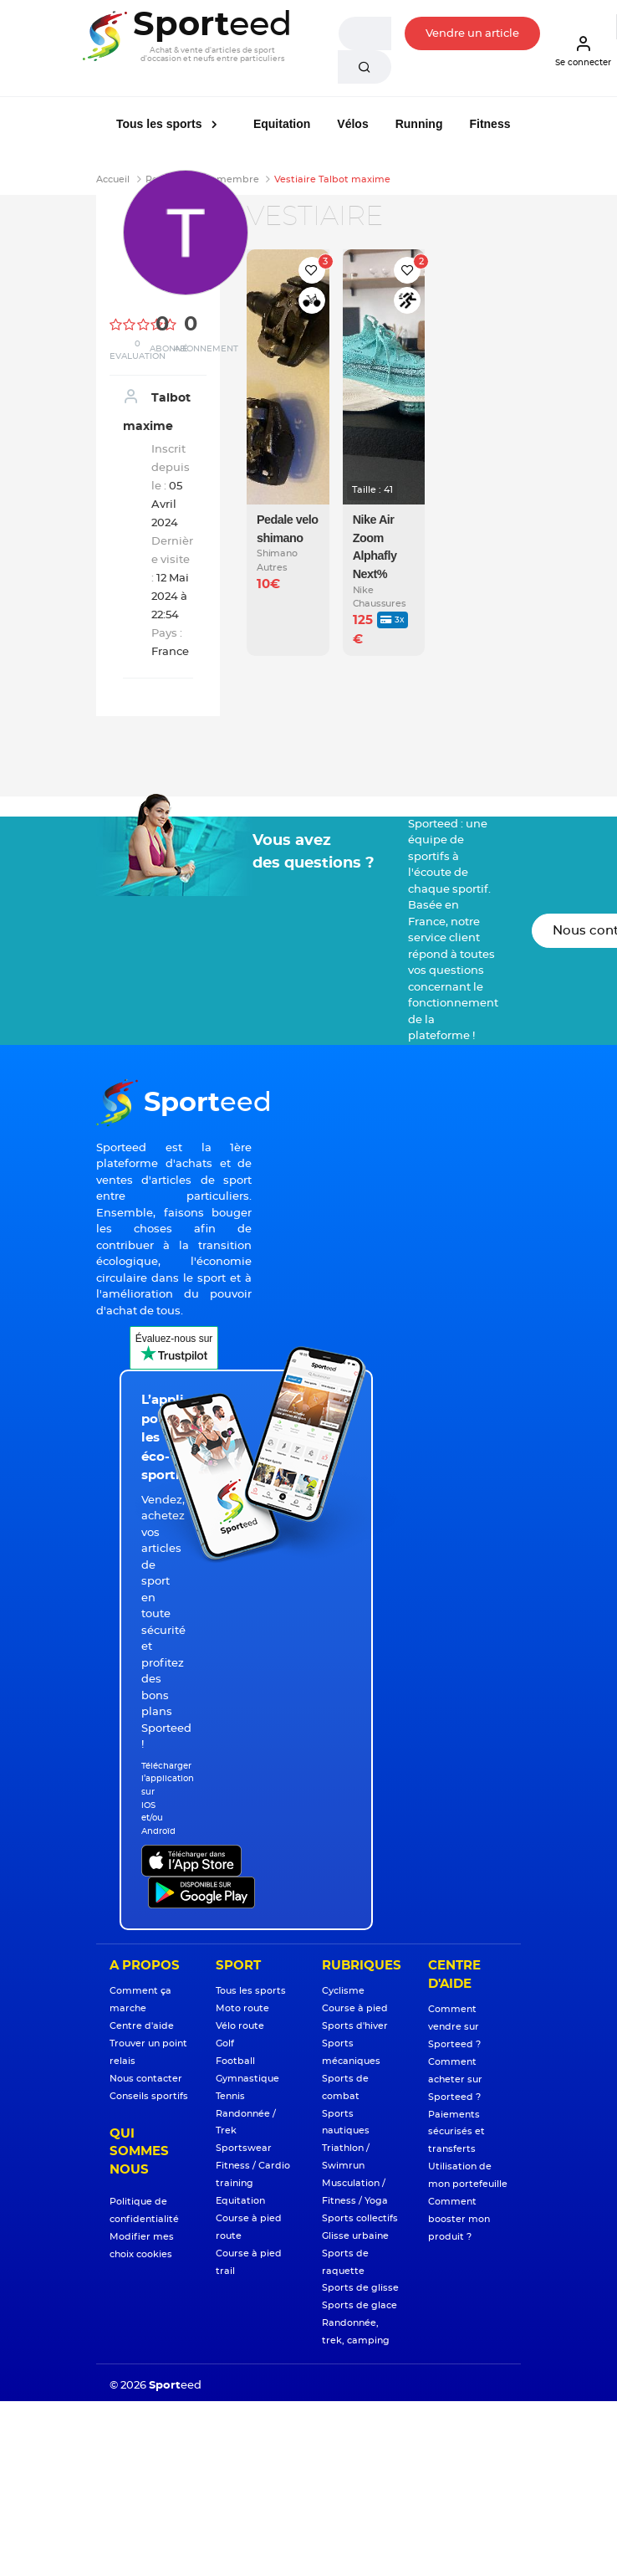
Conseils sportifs (149, 2096)
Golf (225, 2043)
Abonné (169, 349)
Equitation (281, 124)
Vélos (352, 124)
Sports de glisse (360, 2287)
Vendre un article (472, 33)
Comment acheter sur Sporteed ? (455, 2079)
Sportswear (244, 2148)
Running (419, 124)
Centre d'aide (142, 2026)
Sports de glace (359, 2305)
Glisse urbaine (355, 2236)
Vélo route (240, 2026)
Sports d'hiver (355, 2026)
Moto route (242, 2008)
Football (235, 2061)
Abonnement (206, 349)
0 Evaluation (138, 350)
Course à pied (355, 2008)
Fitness (489, 124)
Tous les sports (160, 124)
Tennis (230, 2096)
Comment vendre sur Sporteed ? (454, 2027)
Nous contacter (146, 2078)
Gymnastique (247, 2078)
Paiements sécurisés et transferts (456, 2132)
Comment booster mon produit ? (459, 2219)
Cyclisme (343, 1990)
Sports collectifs (360, 2218)
